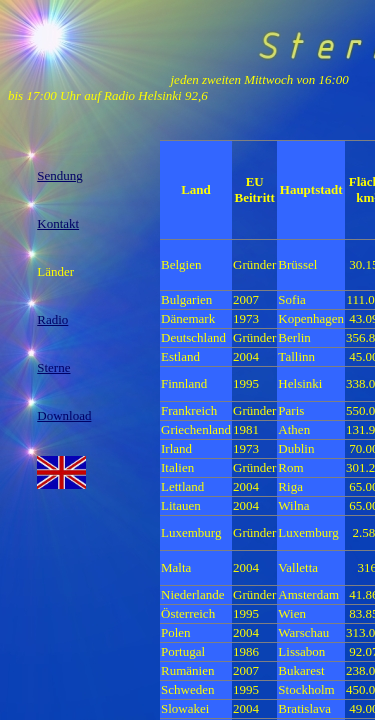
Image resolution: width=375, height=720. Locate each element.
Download (64, 415)
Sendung (60, 175)
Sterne (53, 367)
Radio (52, 319)
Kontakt (58, 223)
